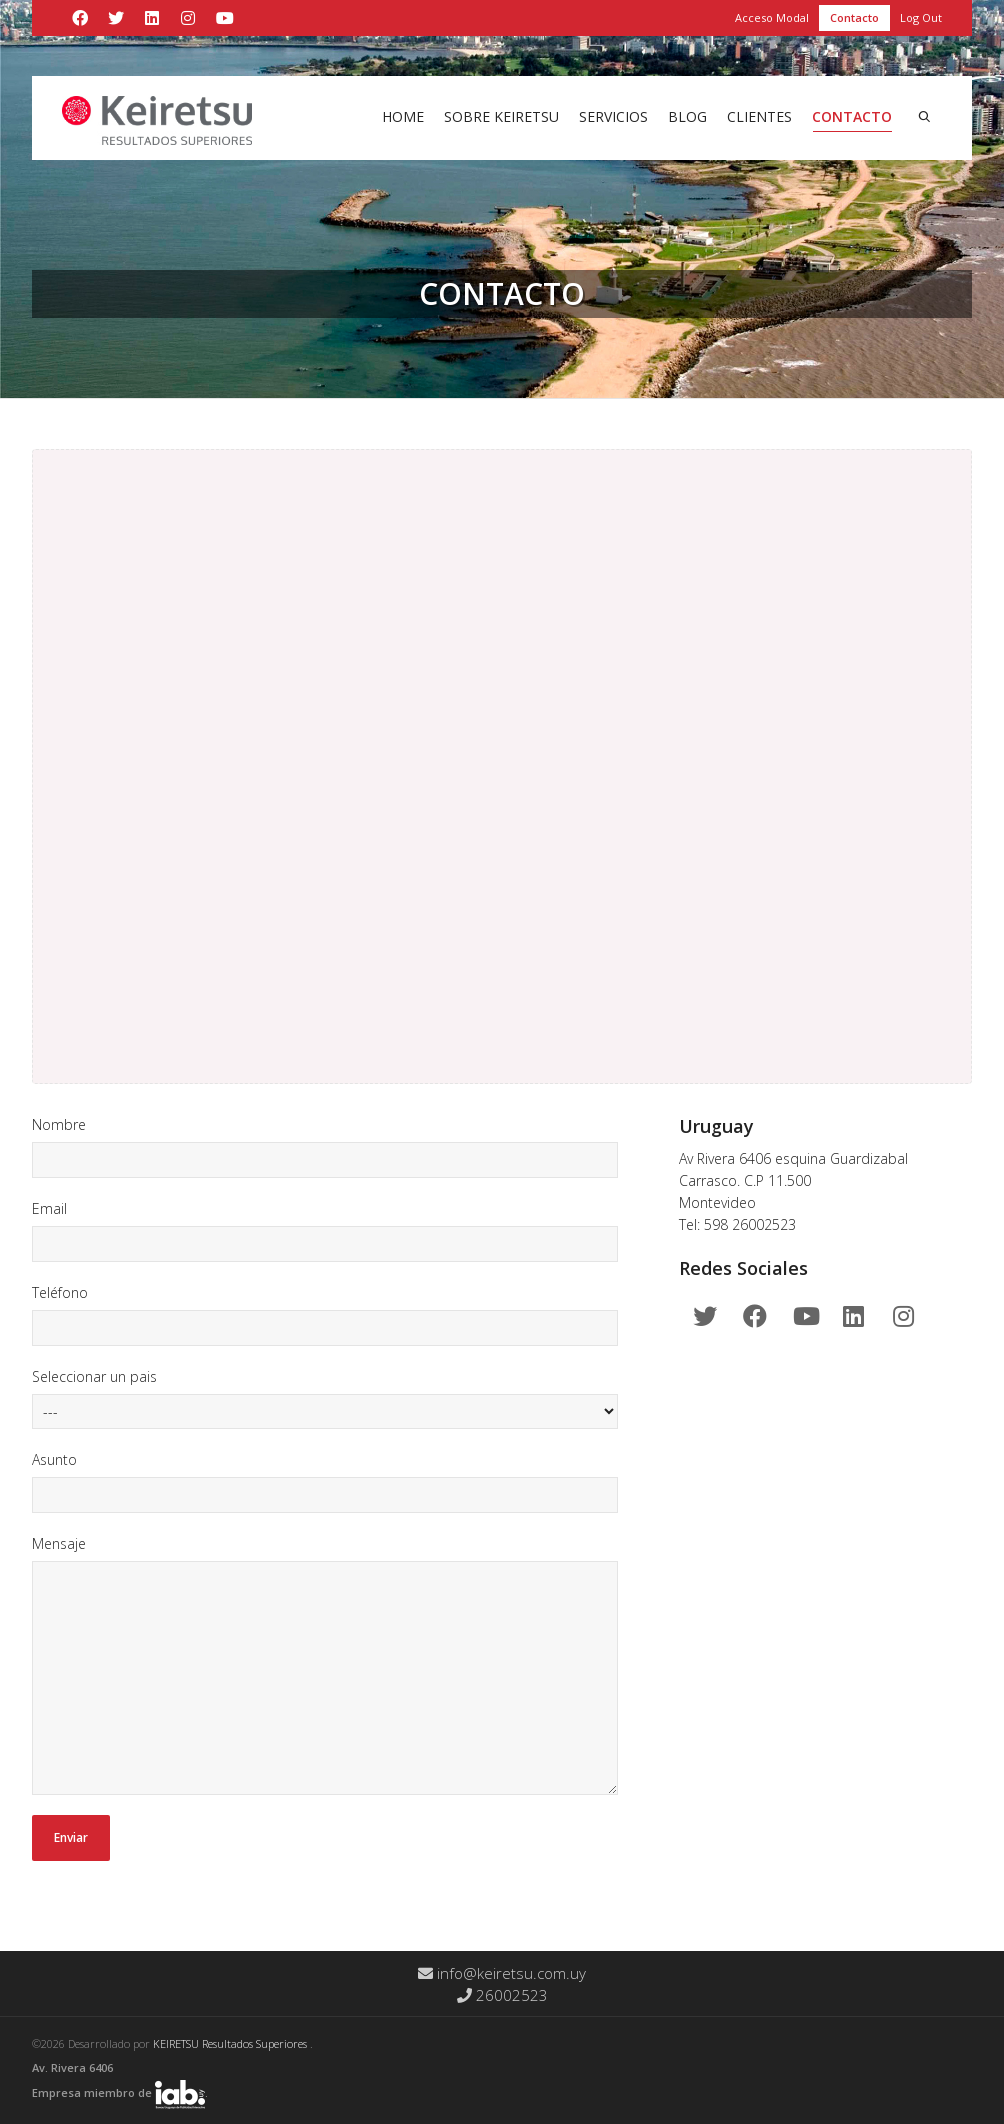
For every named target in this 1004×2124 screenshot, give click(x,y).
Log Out (921, 17)
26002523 (502, 1995)
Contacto (854, 17)
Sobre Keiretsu (501, 116)
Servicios (613, 116)
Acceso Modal (772, 17)
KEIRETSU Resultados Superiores (231, 2043)
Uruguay (716, 1126)
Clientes (759, 116)
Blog (687, 116)
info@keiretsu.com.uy (502, 1973)
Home (403, 116)
